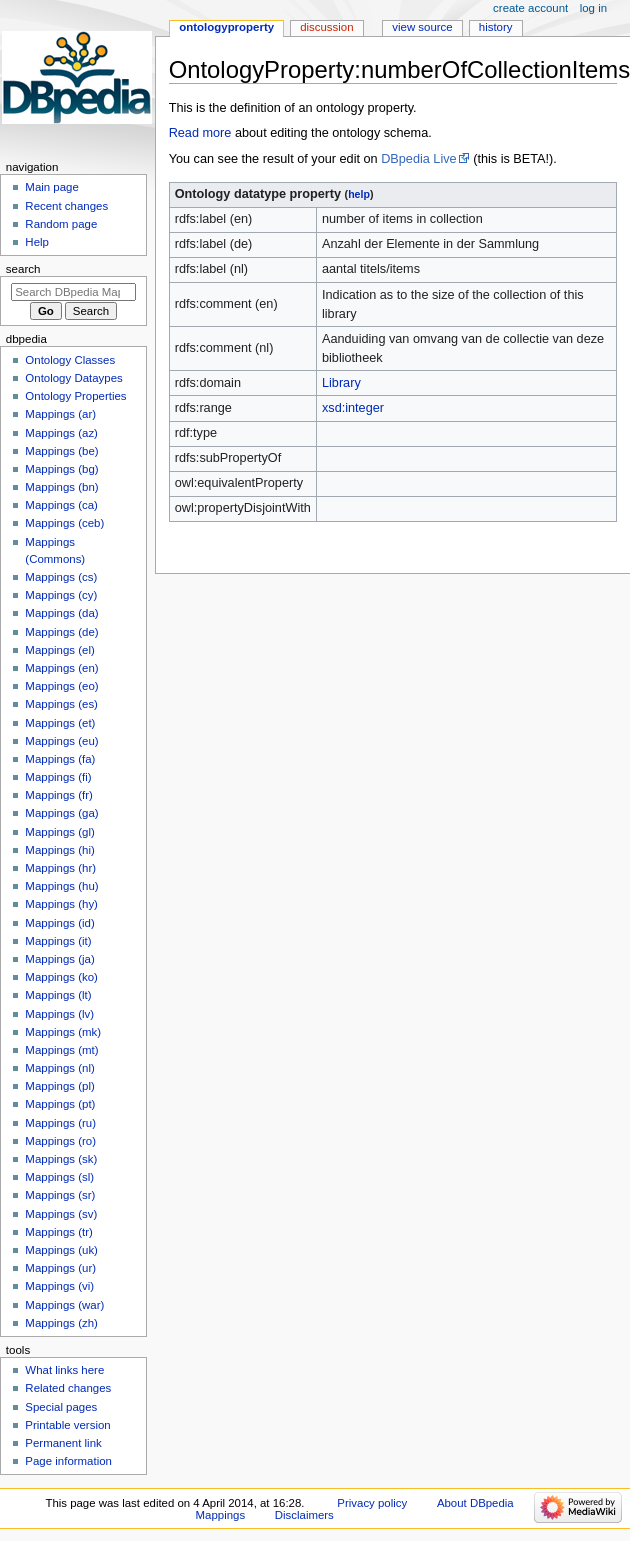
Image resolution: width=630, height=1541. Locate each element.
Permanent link (63, 1443)
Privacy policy (372, 1503)
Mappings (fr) (58, 795)
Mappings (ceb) (64, 523)
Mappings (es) (61, 704)
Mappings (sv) (61, 1214)
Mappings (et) (60, 723)
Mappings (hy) (61, 904)
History (496, 27)
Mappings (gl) (59, 832)
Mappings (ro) (60, 1141)
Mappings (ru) (60, 1123)
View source (422, 27)
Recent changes (66, 206)
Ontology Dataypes (73, 378)
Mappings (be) (61, 451)
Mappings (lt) (58, 995)
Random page (61, 224)
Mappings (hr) (60, 868)
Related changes (68, 1388)
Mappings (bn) (61, 487)
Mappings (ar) (60, 414)
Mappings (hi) (59, 850)
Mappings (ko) (61, 977)
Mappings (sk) (61, 1159)
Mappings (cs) (61, 577)
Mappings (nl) (59, 1068)
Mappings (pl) (59, 1086)
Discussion (326, 27)
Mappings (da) (61, 613)
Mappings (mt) (61, 1050)
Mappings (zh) (61, 1323)
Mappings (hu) (61, 886)
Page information (68, 1461)
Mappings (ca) (61, 505)
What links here (64, 1370)
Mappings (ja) (59, 959)
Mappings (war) (64, 1305)
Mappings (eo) (61, 686)
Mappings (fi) (58, 777)
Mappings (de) (61, 632)
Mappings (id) (59, 923)
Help (37, 242)
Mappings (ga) (61, 813)
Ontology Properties (75, 396)
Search (23, 269)
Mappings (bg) (61, 469)
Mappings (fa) (60, 759)
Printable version (67, 1425)
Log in (593, 8)
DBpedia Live (418, 159)
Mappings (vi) (59, 1286)
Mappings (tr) (58, 1232)
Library (341, 383)
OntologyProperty (226, 27)
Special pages (61, 1407)
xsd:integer (353, 408)
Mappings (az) (61, 433)
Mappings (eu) (61, 741)
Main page (52, 187)
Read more (200, 133)
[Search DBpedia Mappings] (73, 292)
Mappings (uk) (61, 1250)
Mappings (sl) (59, 1177)
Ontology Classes (70, 360)
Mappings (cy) (61, 595)
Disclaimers (304, 1515)
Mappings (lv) (59, 1014)
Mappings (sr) (60, 1195)
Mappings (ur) (60, 1268)
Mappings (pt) (60, 1104)
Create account (530, 8)
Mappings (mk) (63, 1032)
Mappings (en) (61, 668)
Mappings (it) (58, 941)
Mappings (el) (59, 650)
